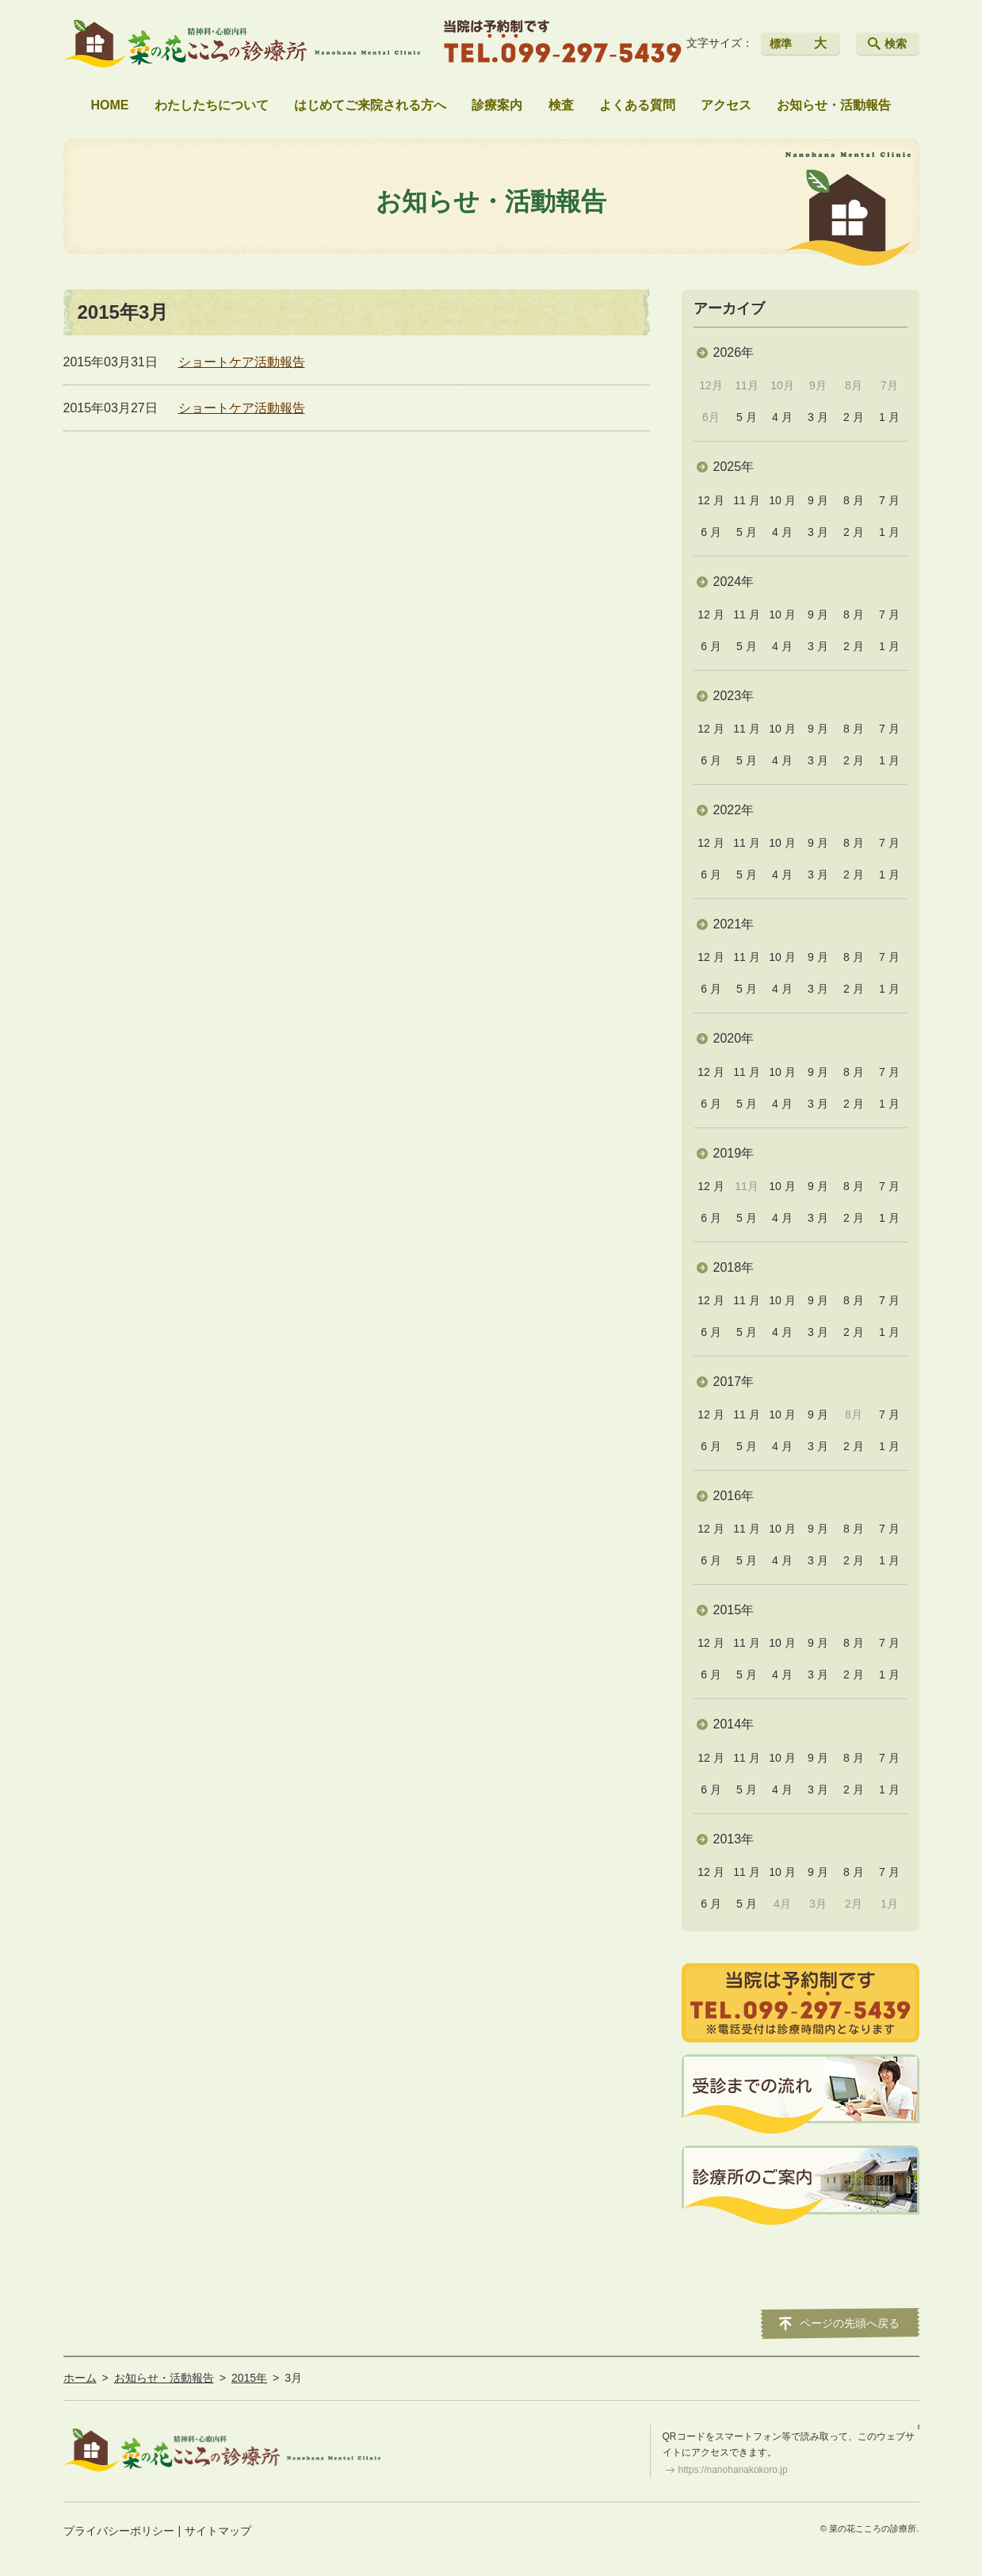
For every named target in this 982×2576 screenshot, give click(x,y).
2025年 (734, 466)
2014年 (734, 1724)
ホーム (80, 2377)
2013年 (734, 1839)
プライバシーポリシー (118, 2530)
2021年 (734, 924)
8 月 (853, 500)
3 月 (818, 417)
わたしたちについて (212, 105)
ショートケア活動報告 (241, 362)
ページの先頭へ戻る (850, 2323)
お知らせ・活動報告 (834, 105)
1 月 (889, 417)
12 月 (710, 500)
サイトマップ (218, 2530)
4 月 (782, 417)
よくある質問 (637, 105)
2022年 (734, 810)
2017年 (734, 1381)
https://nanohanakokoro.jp (733, 2469)
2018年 (734, 1267)
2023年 (734, 695)
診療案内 (497, 105)
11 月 (746, 500)
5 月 (746, 417)
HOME (110, 105)
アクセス (726, 105)
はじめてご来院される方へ (370, 105)
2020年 (734, 1038)
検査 (561, 105)
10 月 (782, 500)
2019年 (734, 1153)
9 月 (818, 500)
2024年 (734, 581)
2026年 (734, 352)
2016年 (734, 1495)
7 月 (889, 500)
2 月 (853, 417)
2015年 (734, 1610)
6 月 (711, 532)
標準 (781, 43)
